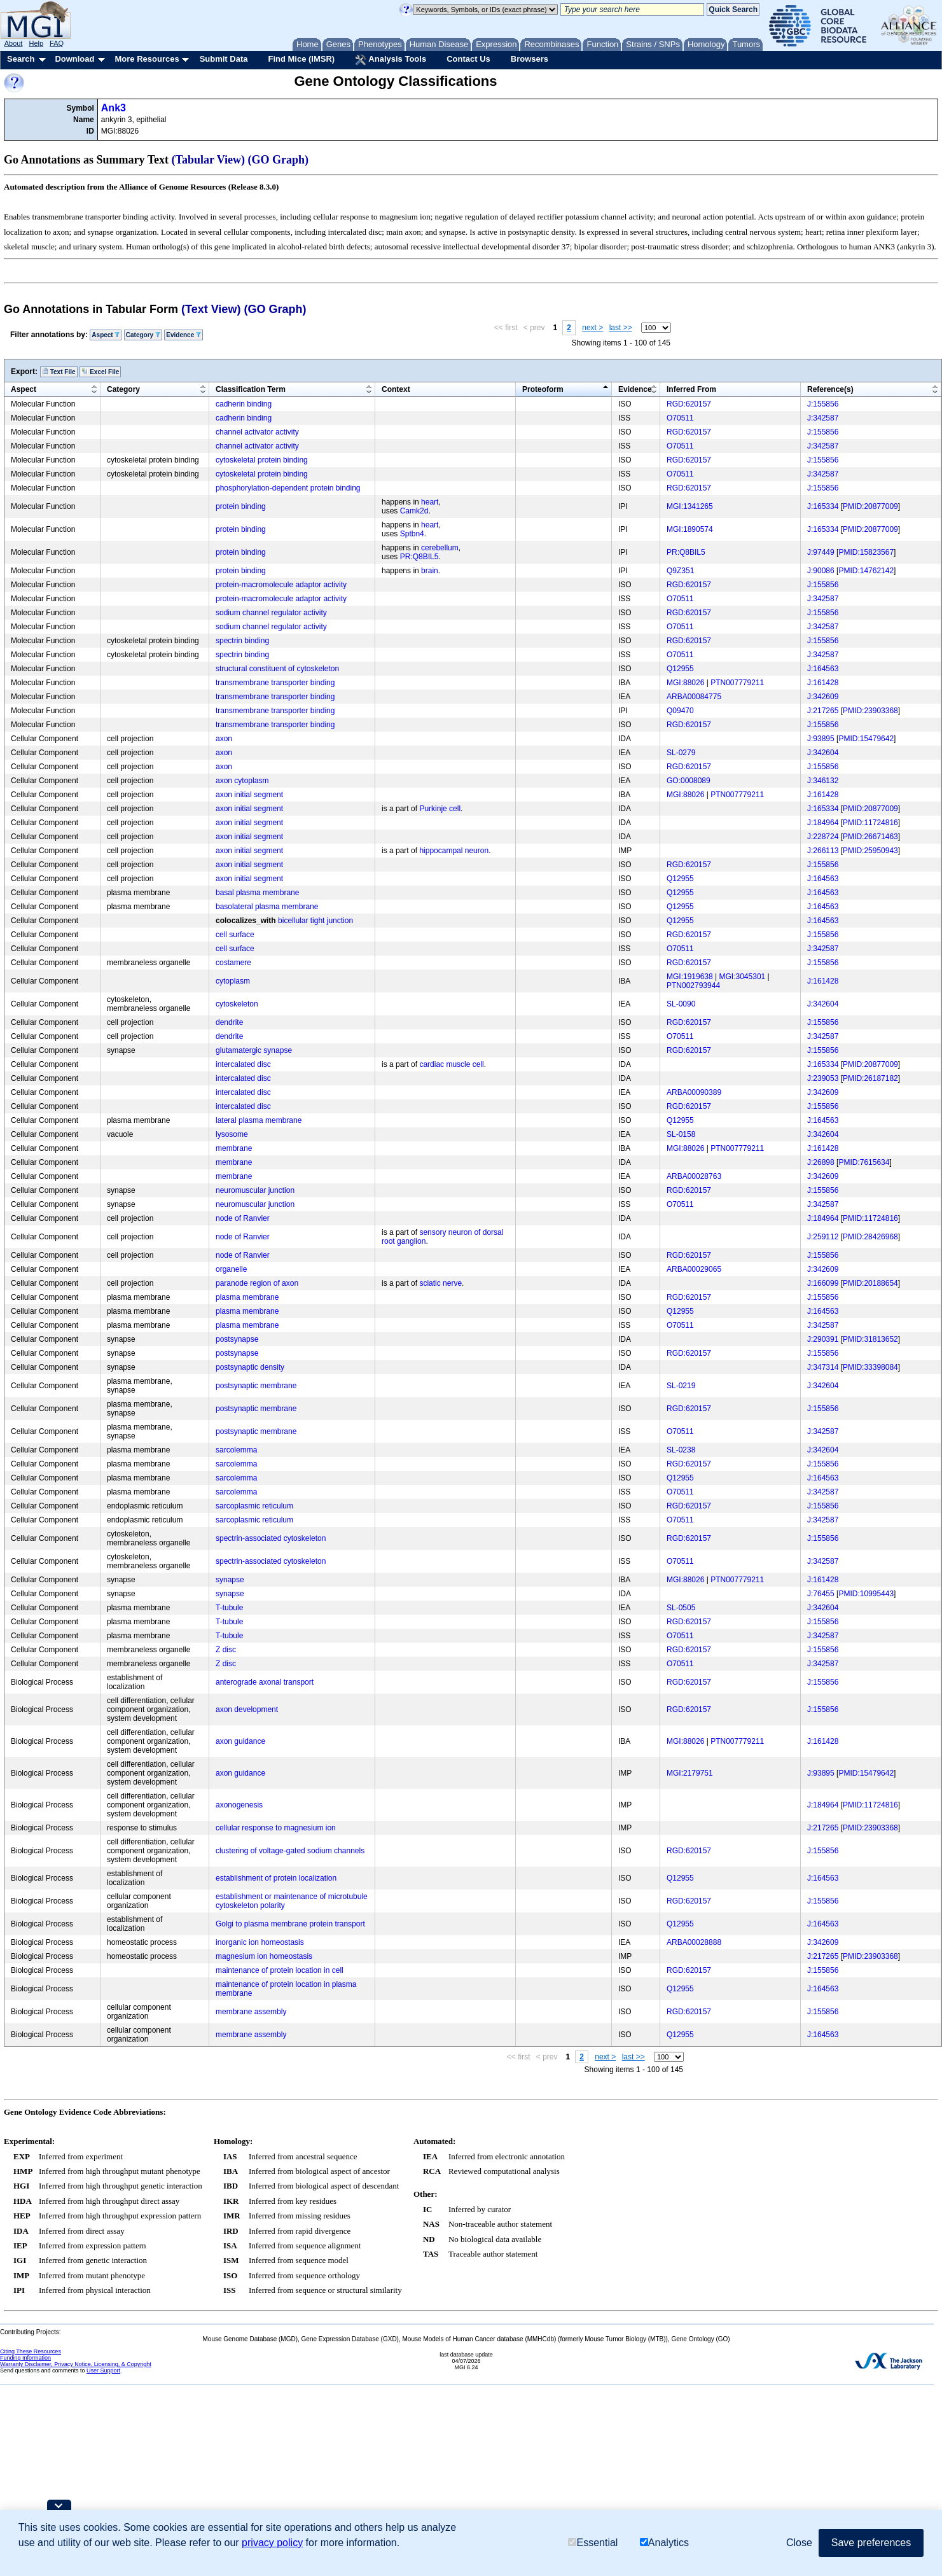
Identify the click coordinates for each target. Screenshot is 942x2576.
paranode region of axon (257, 1283)
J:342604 (822, 752)
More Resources (146, 59)
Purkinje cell (440, 808)
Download (74, 59)
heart (429, 502)
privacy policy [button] (272, 2542)
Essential (593, 2542)
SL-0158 (681, 1134)
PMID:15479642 (866, 738)
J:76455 (821, 1593)
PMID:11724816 (870, 822)
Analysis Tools (390, 60)
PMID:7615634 (863, 1162)
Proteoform (543, 389)
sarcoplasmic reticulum (254, 1505)
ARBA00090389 (694, 1092)
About (13, 43)
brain (429, 570)
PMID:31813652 (870, 1339)
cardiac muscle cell (451, 1064)
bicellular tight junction (315, 920)
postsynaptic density (250, 1367)
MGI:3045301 (742, 976)
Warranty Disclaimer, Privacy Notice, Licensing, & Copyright (75, 2364)
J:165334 (822, 506)
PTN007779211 (737, 682)
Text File (59, 371)
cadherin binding (244, 404)
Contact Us (468, 59)
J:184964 (822, 822)
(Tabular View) (209, 159)
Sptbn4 (412, 533)
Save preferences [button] (871, 2542)
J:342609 (822, 696)
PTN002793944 (693, 985)
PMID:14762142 (866, 570)
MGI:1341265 (690, 506)
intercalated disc (243, 1064)
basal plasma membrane (257, 892)
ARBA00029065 (694, 1269)
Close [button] (799, 2542)
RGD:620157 (689, 404)
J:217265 (822, 710)
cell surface (235, 934)
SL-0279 (681, 752)
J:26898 (821, 1162)
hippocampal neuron (453, 850)
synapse (230, 1579)
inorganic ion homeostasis (260, 1942)
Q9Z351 (680, 570)
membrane (234, 1148)
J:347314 (822, 1367)
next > (592, 327)
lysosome (232, 1134)
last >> (620, 327)
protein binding (241, 506)
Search (20, 59)
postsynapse (237, 1339)
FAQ (57, 43)
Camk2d (414, 510)
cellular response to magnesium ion (276, 1827)
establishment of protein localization (276, 1878)
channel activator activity (257, 432)
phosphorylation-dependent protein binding (288, 488)
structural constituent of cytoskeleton (277, 668)
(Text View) (210, 309)
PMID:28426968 (870, 1236)
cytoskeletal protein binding (262, 460)
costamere (233, 962)
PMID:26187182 (870, 1078)
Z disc (226, 1649)
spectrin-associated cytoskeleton (271, 1538)
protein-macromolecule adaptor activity (281, 584)
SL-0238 (681, 1449)
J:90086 (821, 570)
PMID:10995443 (866, 1593)
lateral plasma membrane (258, 1120)
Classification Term (251, 389)
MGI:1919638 (690, 976)
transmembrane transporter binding (275, 682)
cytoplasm (233, 981)
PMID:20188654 (870, 1283)
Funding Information (25, 2358)
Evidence (183, 334)
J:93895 (821, 738)
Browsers (529, 59)
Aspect (106, 334)
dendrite (229, 1022)
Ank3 (113, 107)
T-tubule (229, 1607)
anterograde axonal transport (265, 1682)
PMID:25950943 (870, 850)
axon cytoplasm (242, 780)
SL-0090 (681, 1003)
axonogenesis (239, 1804)
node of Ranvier (243, 1218)
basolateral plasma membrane (267, 906)
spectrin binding (242, 640)
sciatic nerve (440, 1283)
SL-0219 (681, 1385)
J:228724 (822, 836)
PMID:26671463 (870, 836)
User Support (103, 2370)
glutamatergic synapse (254, 1050)
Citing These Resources (30, 2351)
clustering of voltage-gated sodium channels (290, 1850)
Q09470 (680, 710)
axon (224, 738)
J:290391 (822, 1339)
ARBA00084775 (694, 696)
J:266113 (822, 850)
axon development (247, 1709)
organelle (231, 1269)
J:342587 (822, 418)
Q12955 (680, 668)
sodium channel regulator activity (271, 612)
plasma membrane (247, 1297)
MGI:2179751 (690, 1773)
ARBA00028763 (694, 1176)
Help (36, 43)
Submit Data (224, 59)
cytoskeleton (237, 1003)
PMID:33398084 (870, 1367)
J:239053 (822, 1078)
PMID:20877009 (870, 506)
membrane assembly (251, 2011)
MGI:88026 (685, 682)
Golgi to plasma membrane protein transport (290, 1923)
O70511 (680, 418)
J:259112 (822, 1236)
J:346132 (822, 780)
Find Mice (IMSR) (301, 59)
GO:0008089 (688, 780)
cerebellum (440, 547)
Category (143, 334)
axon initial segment (249, 794)
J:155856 (822, 404)
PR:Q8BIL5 (419, 556)
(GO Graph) (278, 159)
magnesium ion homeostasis (264, 1956)
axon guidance (240, 1741)
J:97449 (821, 552)
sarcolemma (236, 1449)
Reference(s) (830, 389)
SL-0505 (681, 1607)
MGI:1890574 (690, 529)
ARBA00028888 (694, 1942)
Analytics (664, 2542)
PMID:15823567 (866, 552)
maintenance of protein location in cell (279, 1970)
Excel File (100, 371)
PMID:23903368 (870, 710)
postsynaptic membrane (256, 1385)
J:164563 (822, 668)
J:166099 (822, 1283)
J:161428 (822, 682)
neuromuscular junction (255, 1190)
